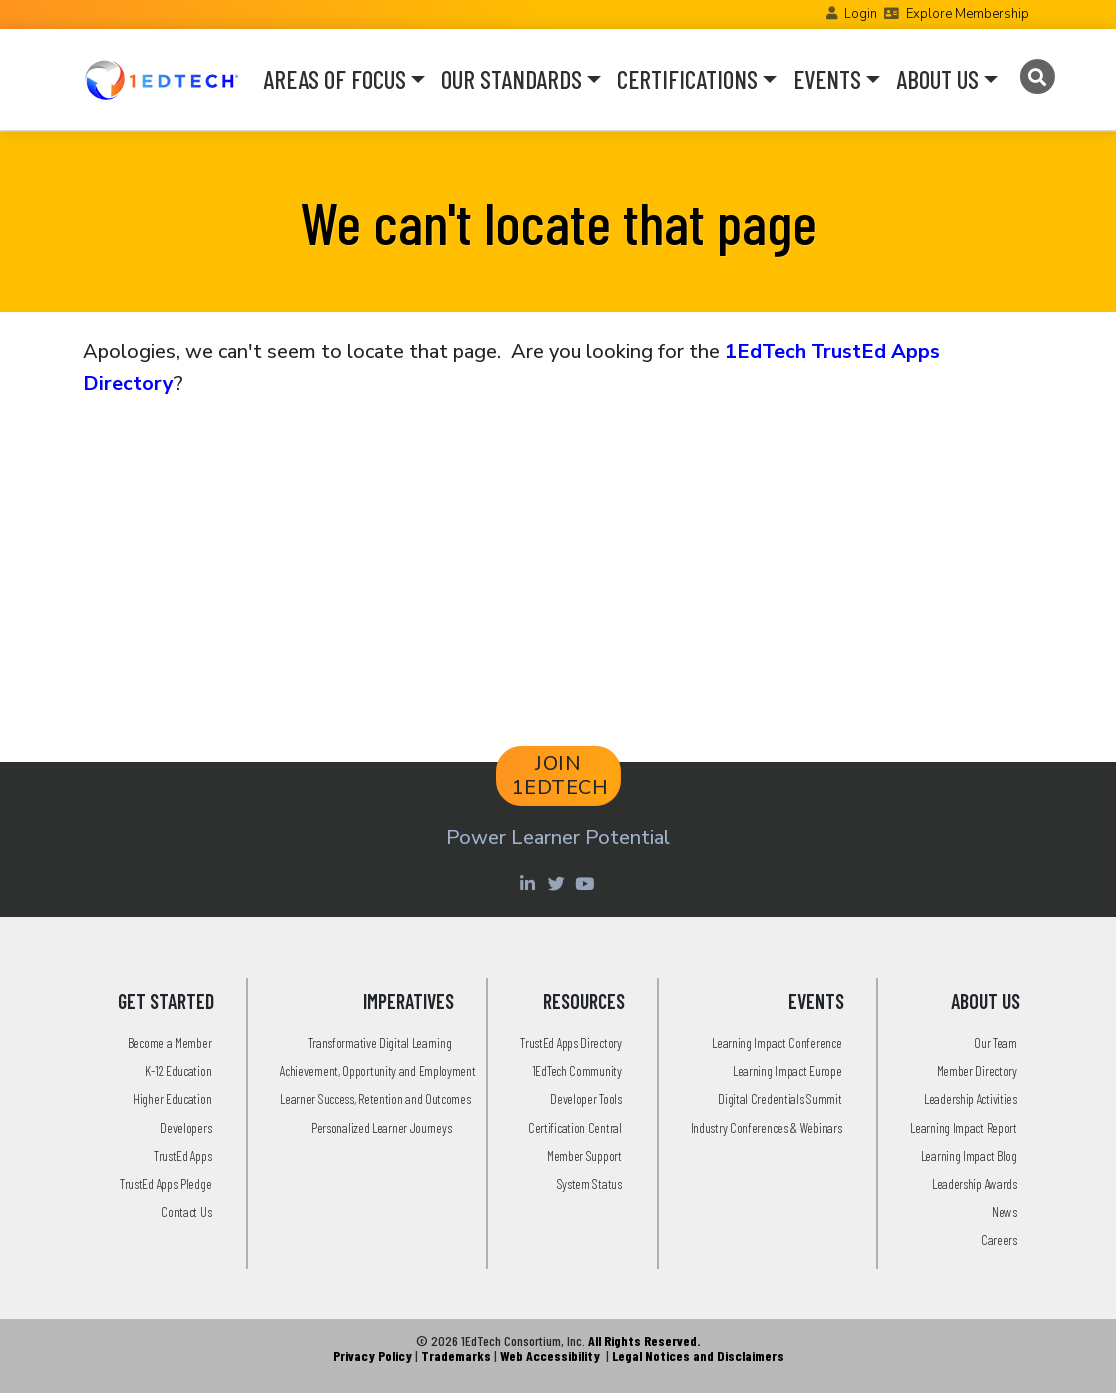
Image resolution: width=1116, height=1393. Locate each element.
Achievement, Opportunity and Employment (377, 1070)
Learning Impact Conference (776, 1042)
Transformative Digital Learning (380, 1042)
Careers (999, 1239)
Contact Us (186, 1211)
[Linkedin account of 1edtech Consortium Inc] (529, 883)
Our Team (995, 1042)
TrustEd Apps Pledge (165, 1183)
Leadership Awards (974, 1183)
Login (860, 14)
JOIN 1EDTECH (560, 775)
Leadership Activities (970, 1098)
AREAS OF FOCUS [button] (334, 79)
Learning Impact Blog (969, 1155)
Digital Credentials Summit (779, 1098)
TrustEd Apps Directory (570, 1042)
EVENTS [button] (827, 79)
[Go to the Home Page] (161, 79)
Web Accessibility (550, 1355)
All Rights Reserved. (644, 1340)
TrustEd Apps (182, 1155)
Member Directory (977, 1070)
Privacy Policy (372, 1355)
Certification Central (575, 1127)
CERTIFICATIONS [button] (687, 79)
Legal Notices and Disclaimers (698, 1355)
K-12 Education (178, 1070)
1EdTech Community (577, 1070)
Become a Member (170, 1042)
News (1004, 1211)
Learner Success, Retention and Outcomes (375, 1098)
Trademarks (456, 1355)
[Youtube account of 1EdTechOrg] (587, 883)
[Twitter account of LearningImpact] (558, 883)
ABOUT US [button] (937, 79)
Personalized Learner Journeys (381, 1127)
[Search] (1036, 77)
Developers (185, 1127)
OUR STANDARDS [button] (511, 79)
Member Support (584, 1155)
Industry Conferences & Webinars (766, 1127)
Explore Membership (967, 14)
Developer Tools (586, 1098)
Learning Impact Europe (787, 1070)
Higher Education (172, 1098)
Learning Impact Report (963, 1127)
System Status (589, 1183)
